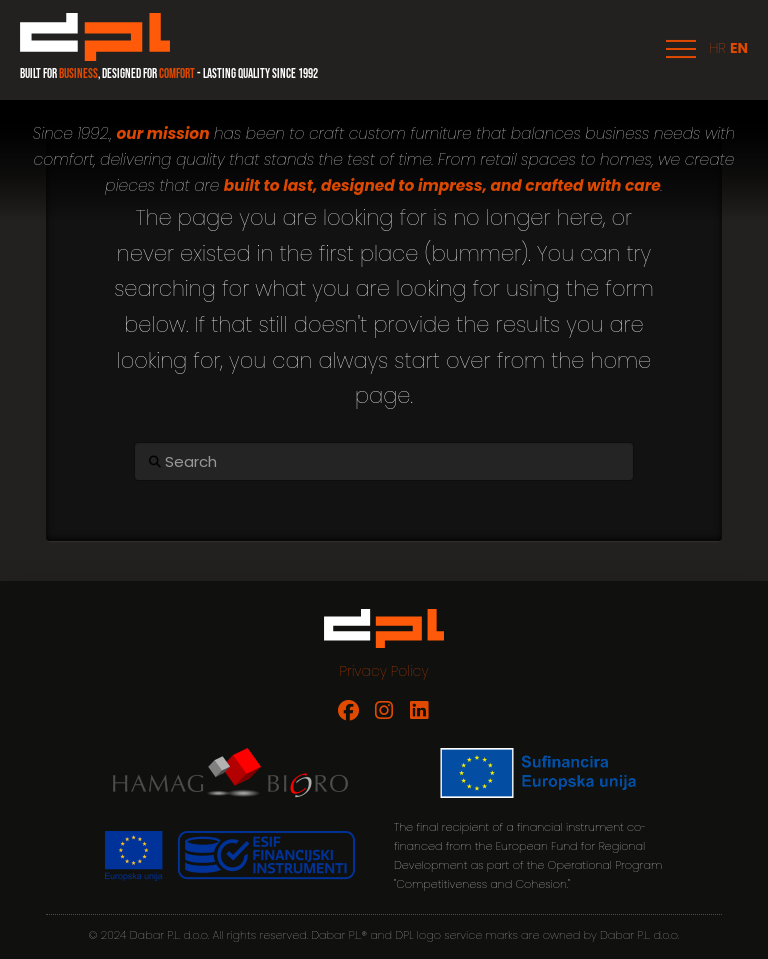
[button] (681, 49)
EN (739, 48)
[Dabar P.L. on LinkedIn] (418, 710)
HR (717, 48)
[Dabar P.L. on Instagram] (383, 710)
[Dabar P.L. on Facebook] (348, 710)
